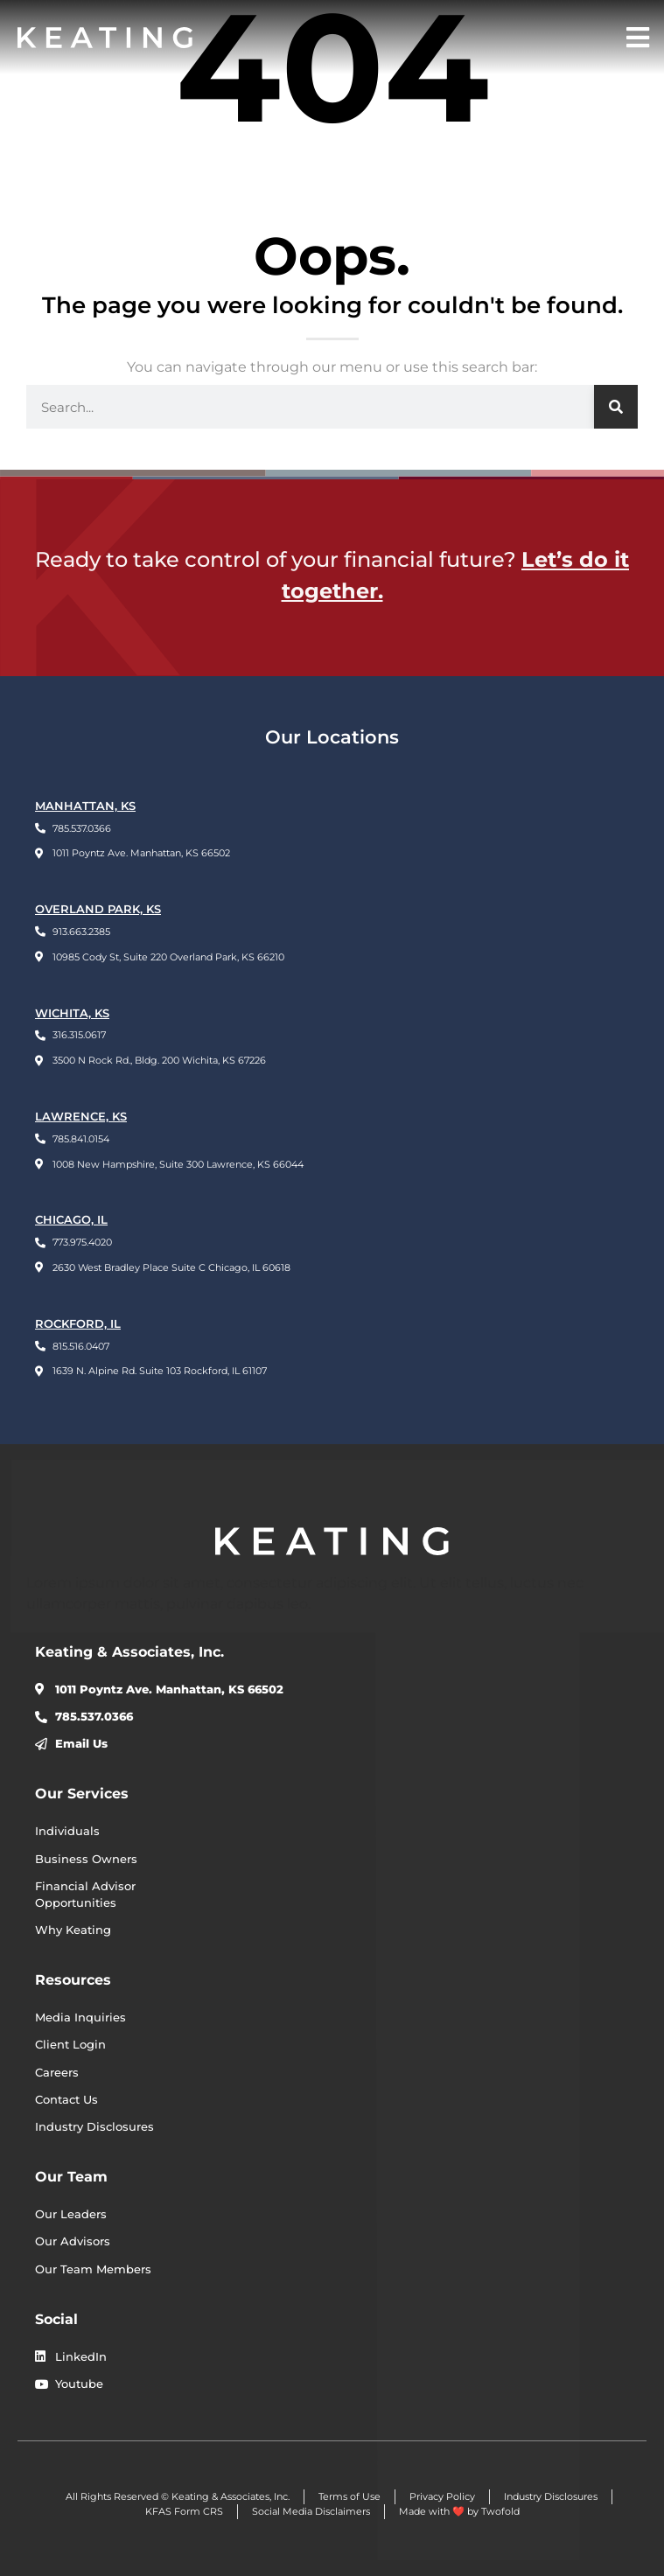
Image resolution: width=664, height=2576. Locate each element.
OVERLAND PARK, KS (98, 909)
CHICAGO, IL (71, 1219)
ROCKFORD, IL (78, 1323)
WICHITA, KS (72, 1013)
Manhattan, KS (85, 806)
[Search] (616, 407)
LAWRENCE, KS (81, 1116)
